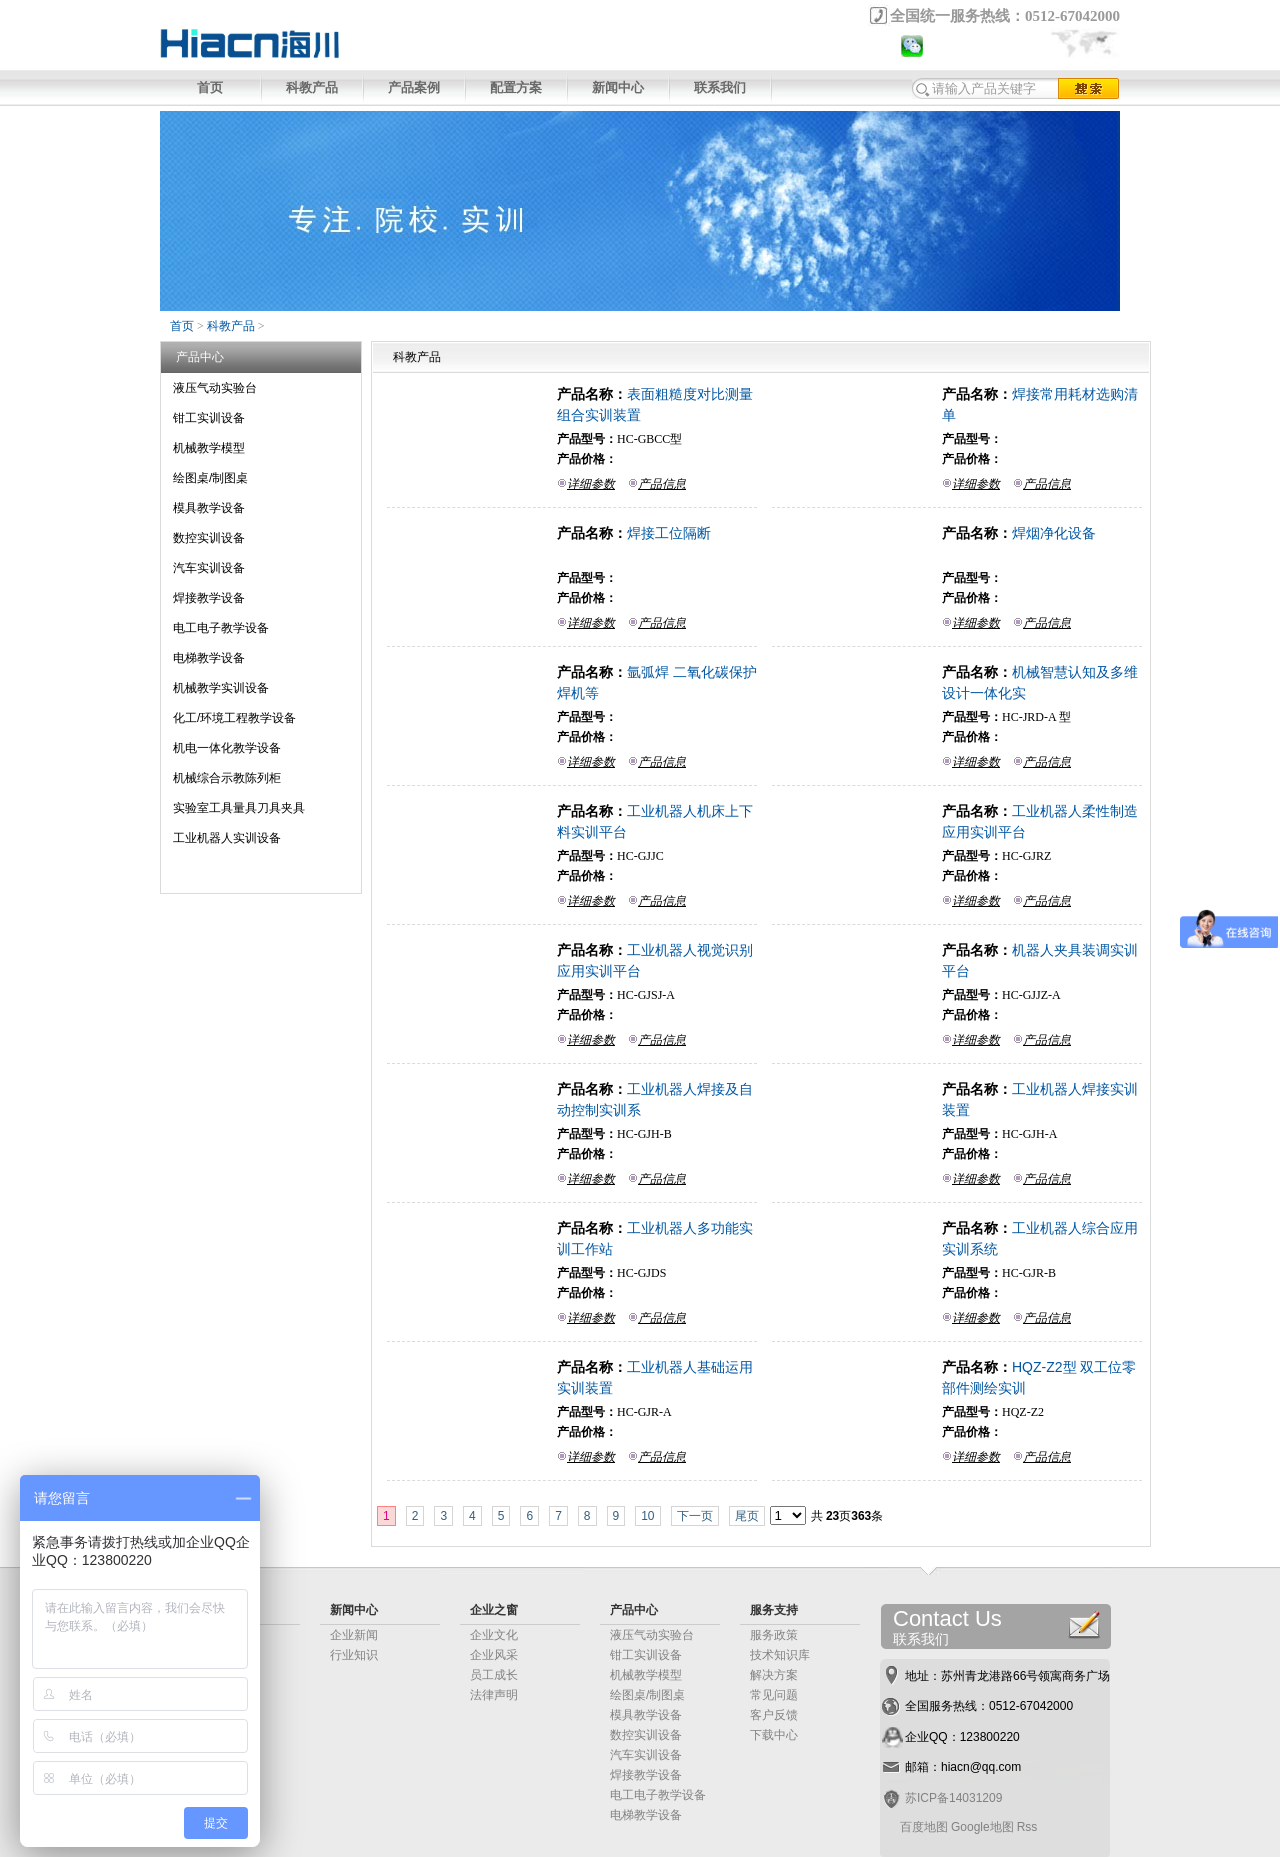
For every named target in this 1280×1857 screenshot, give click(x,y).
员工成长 (494, 1675)
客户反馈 (774, 1715)
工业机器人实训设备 (227, 838)
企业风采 (494, 1655)
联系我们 (720, 87)
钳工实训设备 (209, 418)
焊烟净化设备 (1054, 533)
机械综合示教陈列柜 (227, 778)
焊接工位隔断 (669, 533)
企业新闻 (354, 1635)
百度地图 (924, 1827)
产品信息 (662, 484)
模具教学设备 (209, 508)
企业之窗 (494, 1610)
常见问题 (774, 1695)
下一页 (695, 1516)
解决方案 (774, 1675)
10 (647, 1516)
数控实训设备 (209, 538)
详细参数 (591, 484)
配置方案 (516, 87)
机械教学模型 (209, 448)
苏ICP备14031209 (953, 1798)
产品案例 (414, 87)
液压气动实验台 (215, 388)
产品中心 (634, 1610)
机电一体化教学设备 (227, 748)
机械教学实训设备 (221, 688)
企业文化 (494, 1635)
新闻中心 (618, 87)
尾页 (747, 1516)
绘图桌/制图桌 (210, 478)
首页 (210, 87)
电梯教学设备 (209, 658)
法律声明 (494, 1695)
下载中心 (774, 1735)
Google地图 (982, 1827)
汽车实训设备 (209, 568)
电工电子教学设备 (221, 628)
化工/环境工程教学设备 (234, 718)
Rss (1027, 1827)
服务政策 (774, 1635)
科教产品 (312, 87)
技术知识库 (780, 1655)
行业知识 (354, 1655)
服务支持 (774, 1610)
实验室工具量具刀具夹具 (239, 808)
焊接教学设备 (209, 598)
